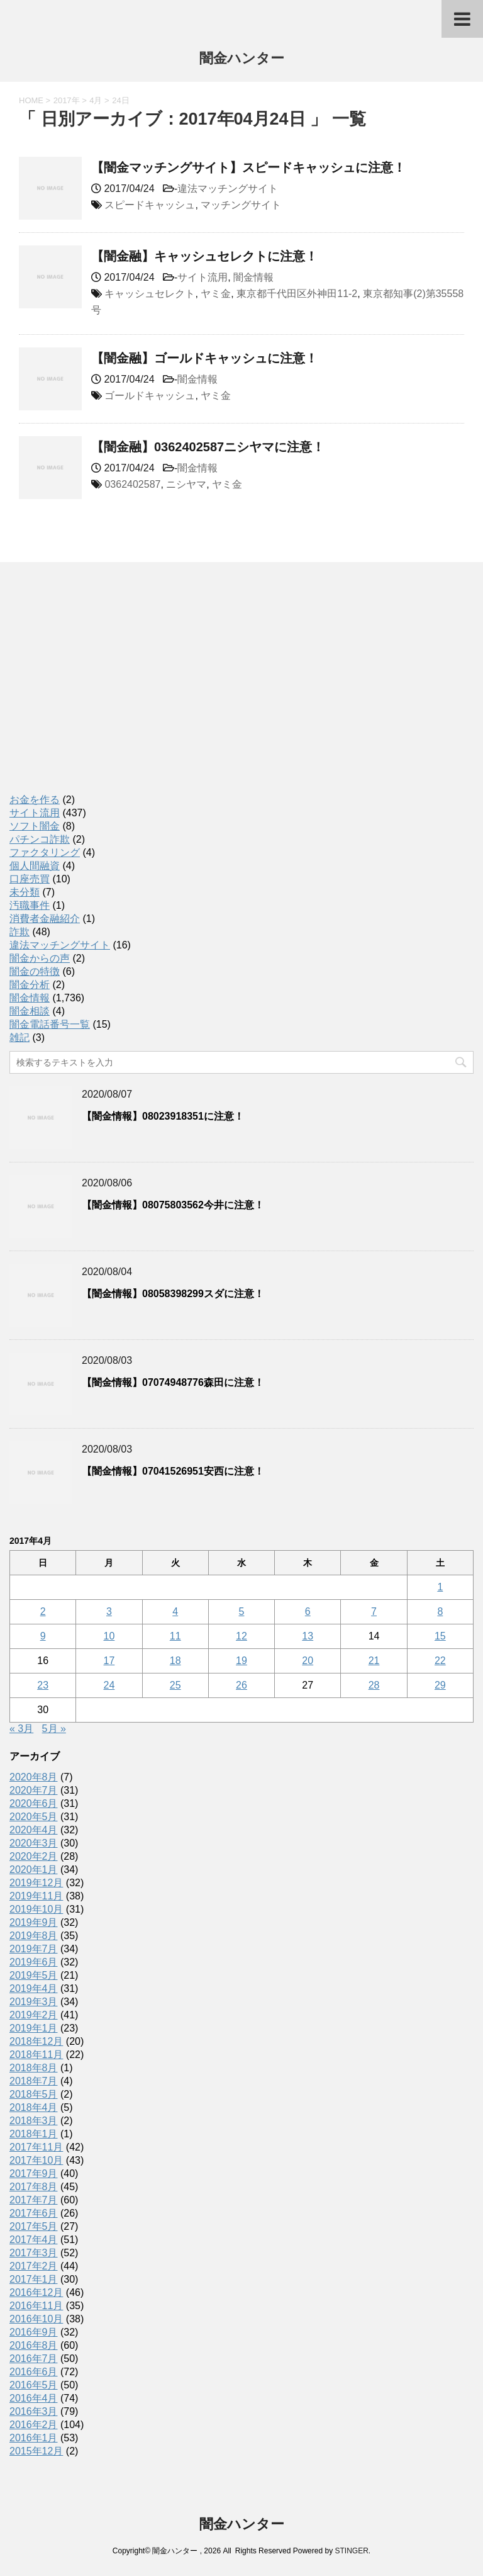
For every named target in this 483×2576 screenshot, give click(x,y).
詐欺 (19, 931)
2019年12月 (36, 1882)
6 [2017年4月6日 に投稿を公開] (308, 1611)
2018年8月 (33, 2067)
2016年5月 (33, 2385)
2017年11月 (36, 2147)
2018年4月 (33, 2107)
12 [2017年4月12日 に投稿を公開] (241, 1636)
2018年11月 (36, 2054)
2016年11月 (36, 2305)
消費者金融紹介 (44, 918)
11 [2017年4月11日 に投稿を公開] (175, 1636)
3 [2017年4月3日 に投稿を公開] (109, 1611)
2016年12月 (36, 2292)
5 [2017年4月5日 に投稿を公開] (242, 1611)
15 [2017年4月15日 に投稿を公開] (440, 1636)
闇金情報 (253, 277)
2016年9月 (33, 2332)
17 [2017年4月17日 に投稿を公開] (109, 1660)
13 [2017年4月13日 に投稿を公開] (307, 1636)
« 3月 (21, 1728)
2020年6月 (33, 1803)
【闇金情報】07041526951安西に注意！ (173, 1471)
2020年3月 (33, 1843)
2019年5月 (33, 1975)
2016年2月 (33, 2424)
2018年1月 (33, 2134)
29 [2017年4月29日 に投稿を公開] (440, 1685)
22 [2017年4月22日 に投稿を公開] (440, 1660)
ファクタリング (44, 852)
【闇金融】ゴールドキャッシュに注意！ (204, 358)
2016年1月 (33, 2438)
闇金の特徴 (34, 971)
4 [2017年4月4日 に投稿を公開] (175, 1611)
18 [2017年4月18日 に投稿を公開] (175, 1660)
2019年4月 (33, 1988)
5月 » (54, 1728)
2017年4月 (33, 2239)
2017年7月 (33, 2200)
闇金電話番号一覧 (49, 1024)
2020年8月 (33, 1777)
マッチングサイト (241, 205)
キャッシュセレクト (149, 293)
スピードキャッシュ (149, 205)
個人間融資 (34, 865)
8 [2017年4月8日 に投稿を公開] (440, 1611)
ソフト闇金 (34, 826)
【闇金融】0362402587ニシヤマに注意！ (208, 447)
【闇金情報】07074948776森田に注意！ (173, 1382)
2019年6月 (33, 1962)
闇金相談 (29, 1011)
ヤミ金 (216, 293)
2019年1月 (33, 2028)
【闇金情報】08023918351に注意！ (163, 1116)
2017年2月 (33, 2266)
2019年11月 (36, 1896)
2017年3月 (33, 2252)
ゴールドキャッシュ (149, 395)
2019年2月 (33, 2015)
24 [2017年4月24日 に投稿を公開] (109, 1685)
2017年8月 (33, 2186)
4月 (95, 100)
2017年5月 (33, 2226)
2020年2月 (33, 1856)
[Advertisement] (103, 691)
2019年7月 (33, 1948)
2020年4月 (33, 1830)
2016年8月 (33, 2345)
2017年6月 (33, 2213)
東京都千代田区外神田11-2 (296, 293)
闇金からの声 (39, 958)
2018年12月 (36, 2041)
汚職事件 (29, 905)
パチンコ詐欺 (39, 839)
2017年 (66, 100)
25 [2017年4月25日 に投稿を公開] (175, 1685)
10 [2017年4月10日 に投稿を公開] (109, 1636)
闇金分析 (29, 984)
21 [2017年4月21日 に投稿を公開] (374, 1660)
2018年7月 (33, 2081)
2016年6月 (33, 2371)
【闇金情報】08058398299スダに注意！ (173, 1293)
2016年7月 (33, 2358)
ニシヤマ (186, 484)
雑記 (19, 1037)
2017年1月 (33, 2279)
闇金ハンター (241, 59)
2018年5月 (33, 2094)
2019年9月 (33, 1922)
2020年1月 (33, 1869)
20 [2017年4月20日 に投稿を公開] (307, 1660)
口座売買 (29, 879)
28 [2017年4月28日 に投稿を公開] (374, 1685)
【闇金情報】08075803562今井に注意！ (173, 1205)
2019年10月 (36, 1909)
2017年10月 (36, 2160)
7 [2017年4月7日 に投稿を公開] (374, 1611)
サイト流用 (202, 277)
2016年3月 (33, 2411)
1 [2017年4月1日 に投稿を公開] (440, 1587)
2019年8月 (33, 1935)
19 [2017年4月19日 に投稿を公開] (241, 1660)
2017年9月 (33, 2173)
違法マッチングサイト (227, 188)
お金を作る (34, 799)
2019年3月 (33, 2001)
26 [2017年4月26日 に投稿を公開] (241, 1685)
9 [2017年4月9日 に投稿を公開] (43, 1636)
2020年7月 (33, 1790)
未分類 (24, 892)
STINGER (351, 2550)
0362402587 (132, 484)
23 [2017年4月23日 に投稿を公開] (42, 1685)
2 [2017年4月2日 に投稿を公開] (43, 1611)
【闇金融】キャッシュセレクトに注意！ (204, 256)
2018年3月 (33, 2120)
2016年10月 (36, 2319)
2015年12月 (36, 2451)
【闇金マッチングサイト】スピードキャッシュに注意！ (248, 167)
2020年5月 (33, 1816)
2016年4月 (33, 2398)
